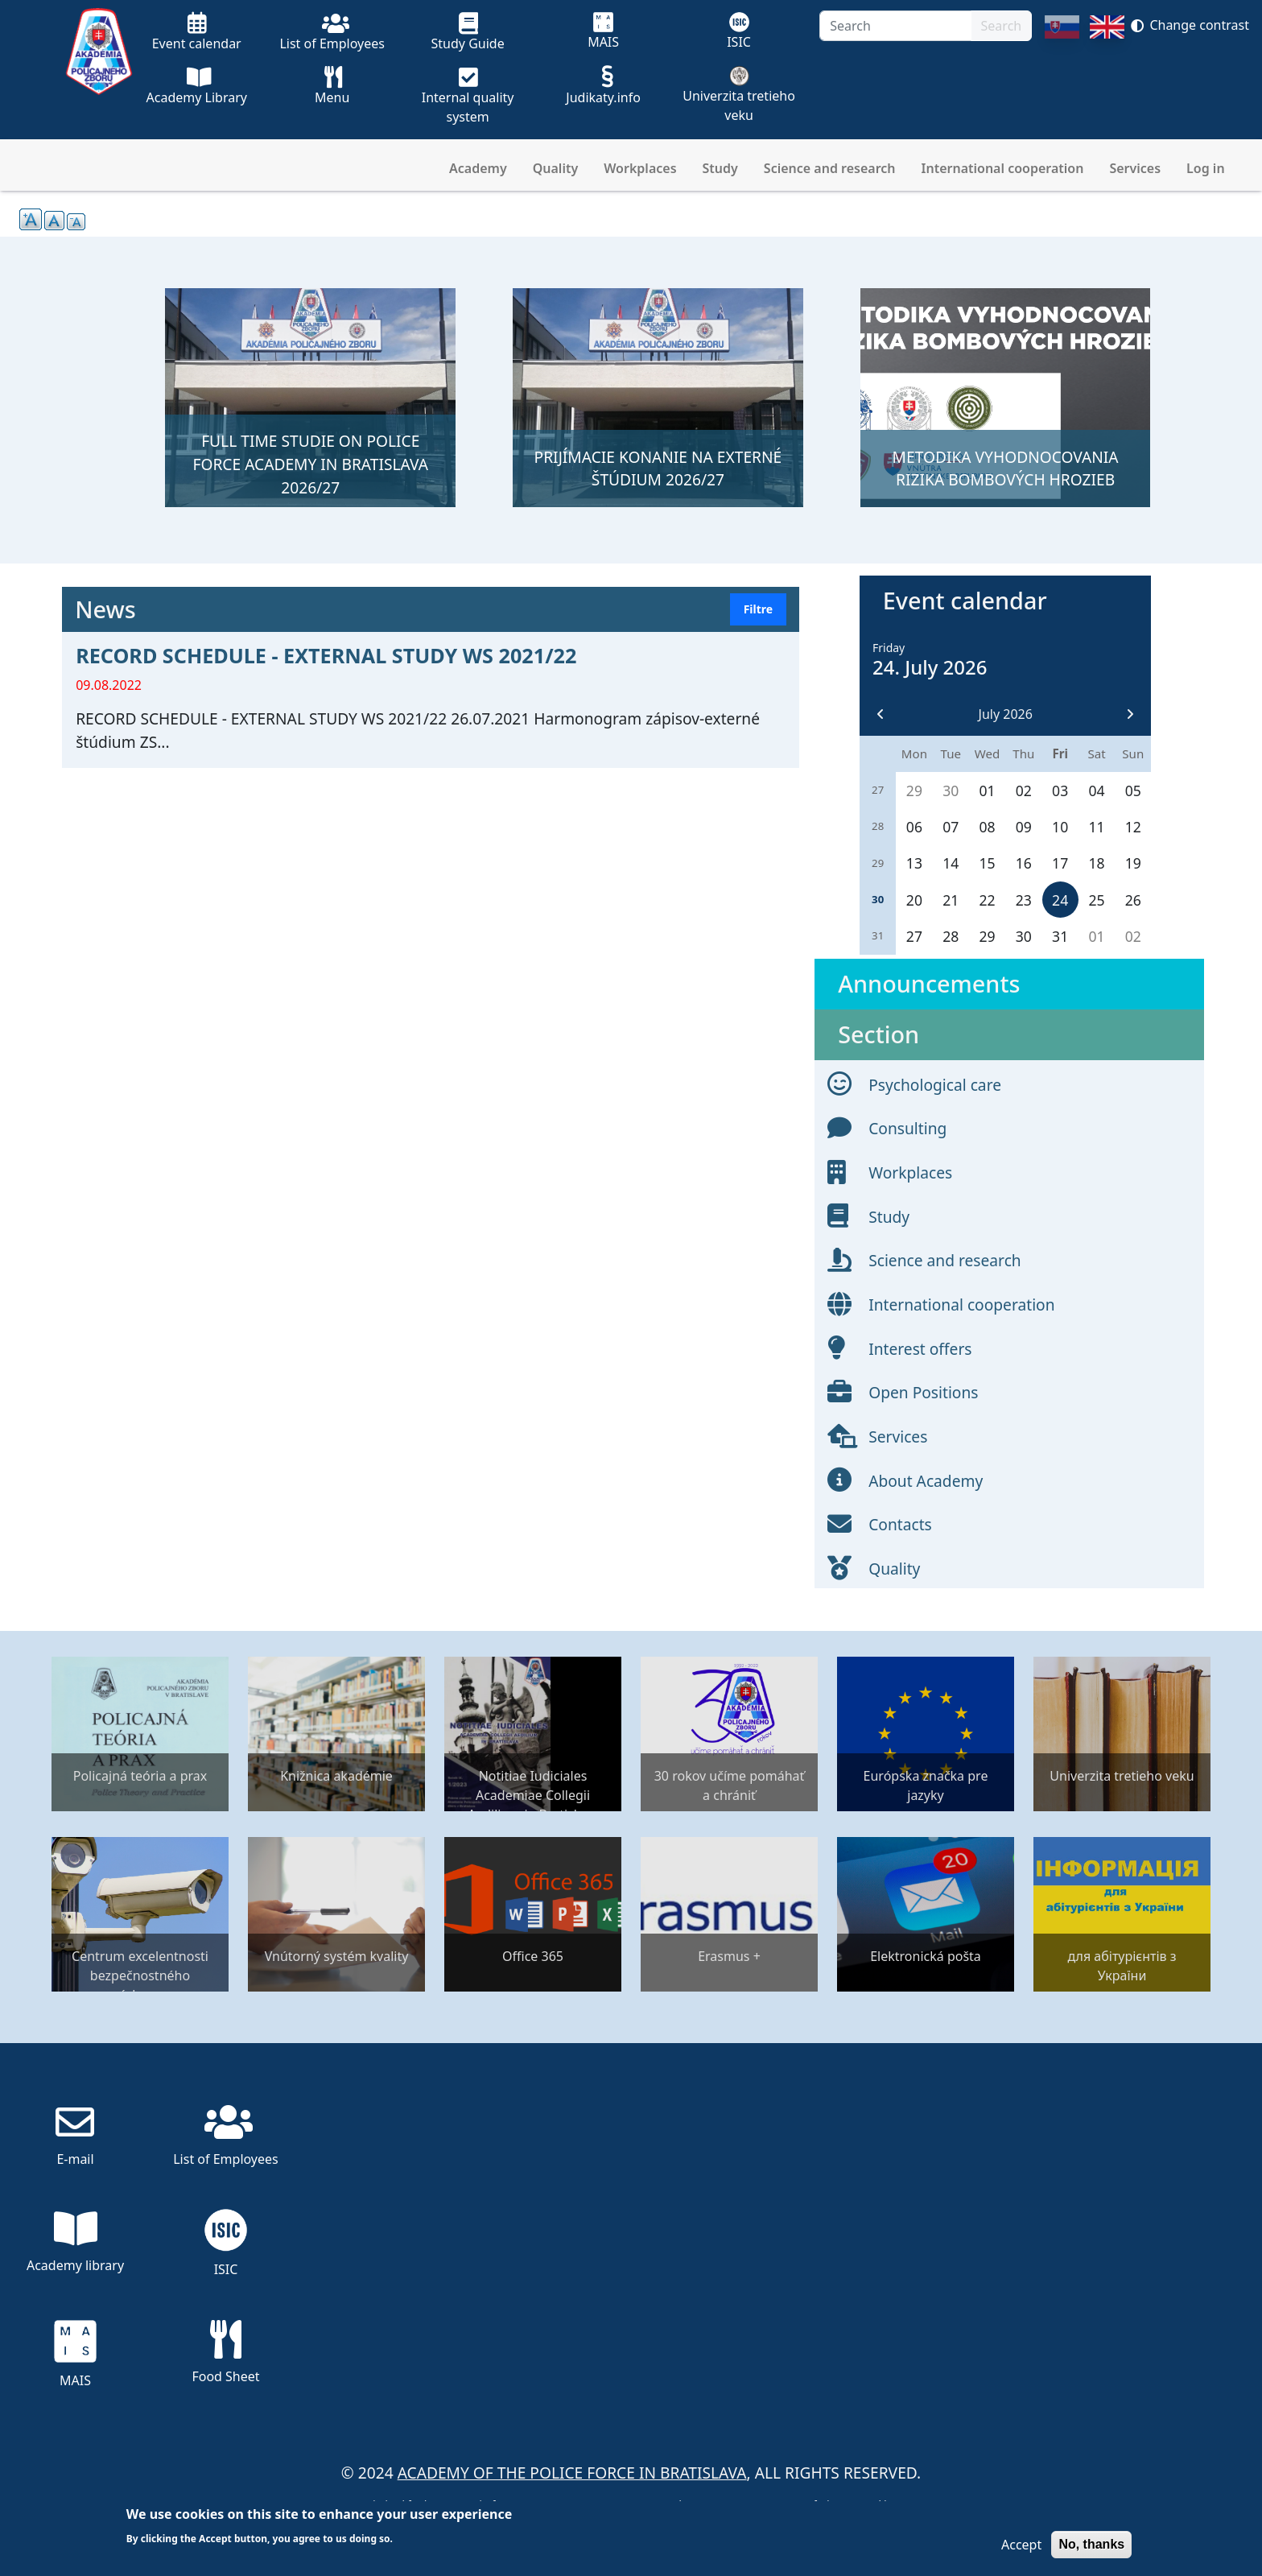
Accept (1021, 2544)
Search (1001, 26)
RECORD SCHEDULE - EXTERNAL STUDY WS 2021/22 (326, 655)
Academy (478, 168)
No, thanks (1091, 2544)
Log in (1205, 168)
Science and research (830, 168)
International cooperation (1003, 168)
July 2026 (1006, 714)
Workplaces (640, 168)
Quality (555, 168)
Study (720, 168)
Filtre (758, 609)
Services (1135, 168)
